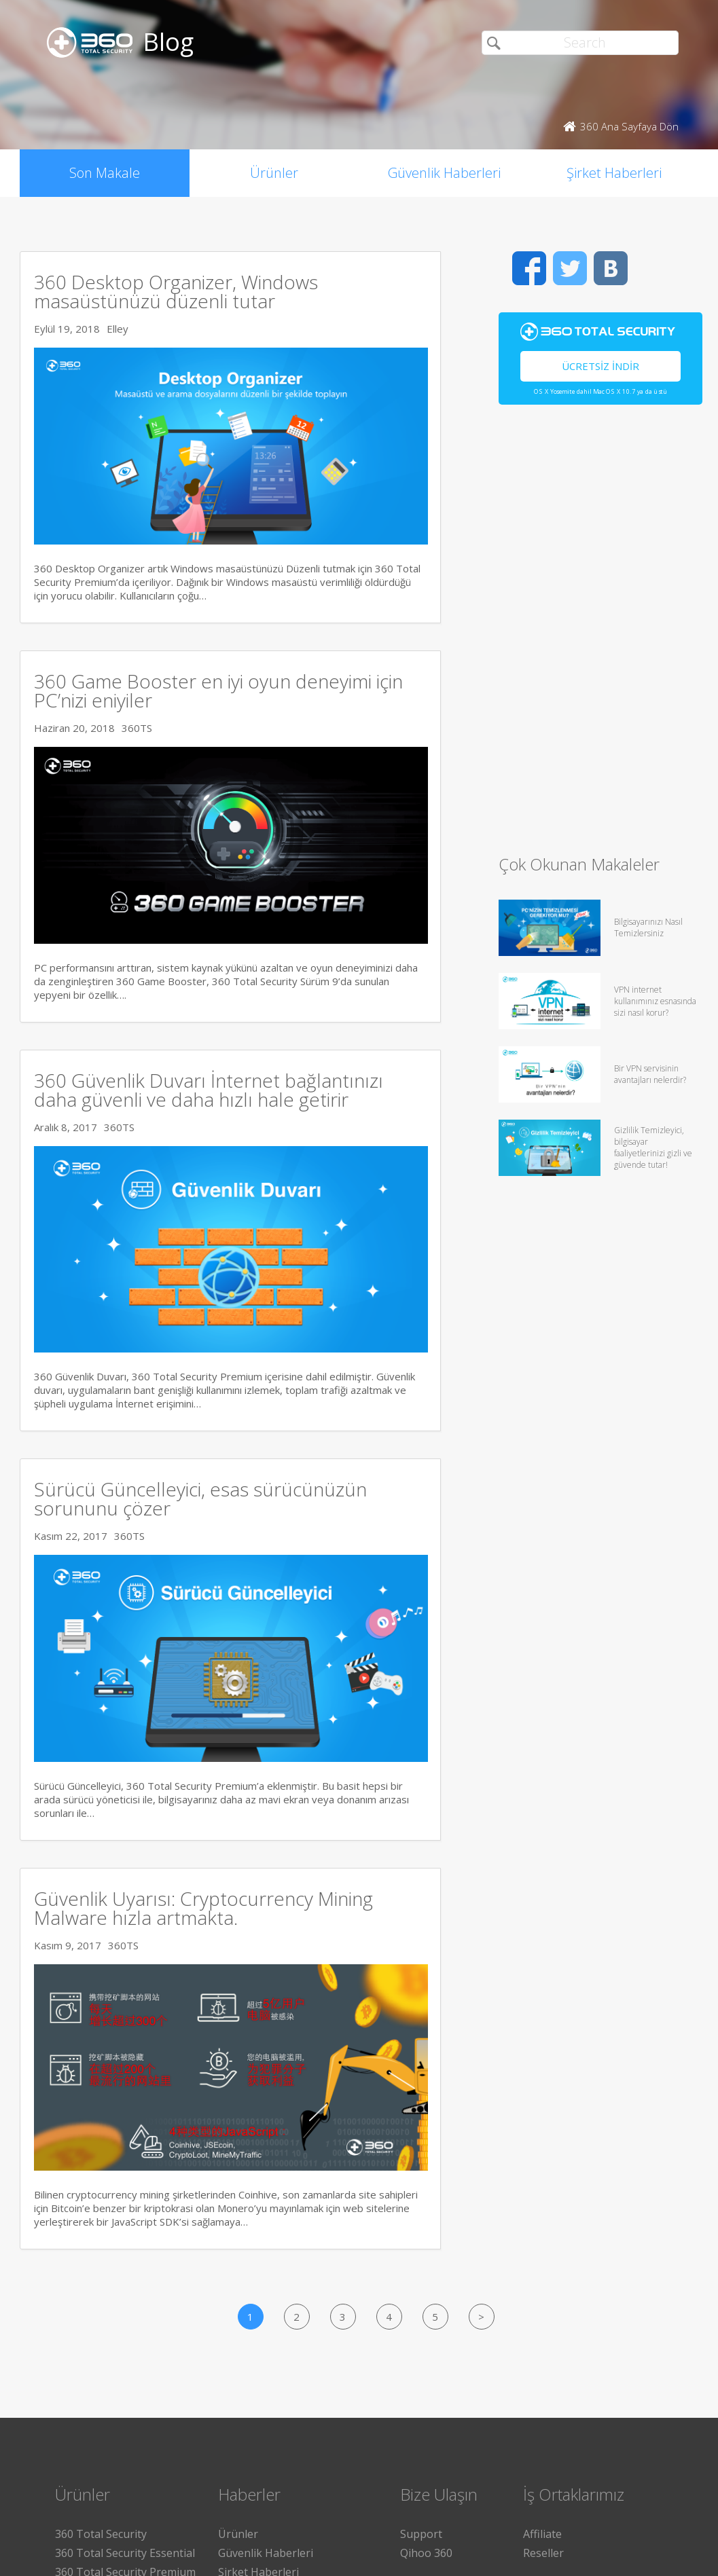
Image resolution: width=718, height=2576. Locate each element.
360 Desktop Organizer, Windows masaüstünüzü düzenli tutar (176, 291)
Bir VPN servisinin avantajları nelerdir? (650, 1074)
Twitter (570, 268)
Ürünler (274, 173)
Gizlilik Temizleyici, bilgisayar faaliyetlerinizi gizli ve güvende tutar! (653, 1147)
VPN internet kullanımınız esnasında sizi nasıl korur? (655, 1001)
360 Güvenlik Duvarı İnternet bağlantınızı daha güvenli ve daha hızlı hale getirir (208, 1089)
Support (421, 2533)
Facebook (529, 268)
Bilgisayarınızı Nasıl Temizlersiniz (648, 927)
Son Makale (104, 173)
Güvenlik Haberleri (444, 173)
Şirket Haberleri (614, 173)
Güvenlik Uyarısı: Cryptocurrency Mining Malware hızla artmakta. (203, 1907)
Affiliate (542, 2533)
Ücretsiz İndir (600, 366)
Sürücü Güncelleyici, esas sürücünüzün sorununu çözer (200, 1498)
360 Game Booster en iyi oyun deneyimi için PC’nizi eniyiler (218, 690)
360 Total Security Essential (125, 2552)
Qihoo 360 (426, 2552)
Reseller (543, 2552)
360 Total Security (101, 2533)
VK (611, 268)
